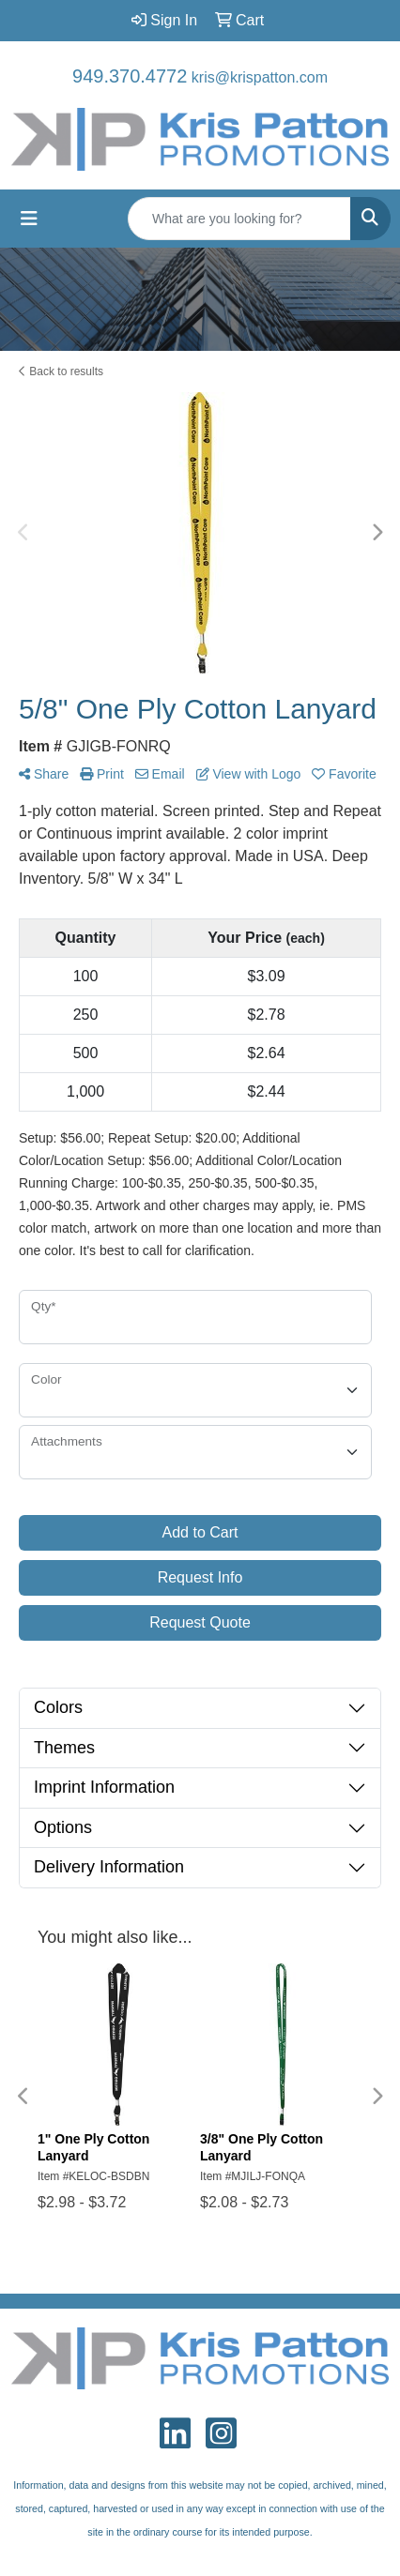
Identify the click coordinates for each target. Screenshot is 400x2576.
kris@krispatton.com (260, 77)
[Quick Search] (239, 218)
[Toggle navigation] (29, 218)
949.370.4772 (129, 76)
